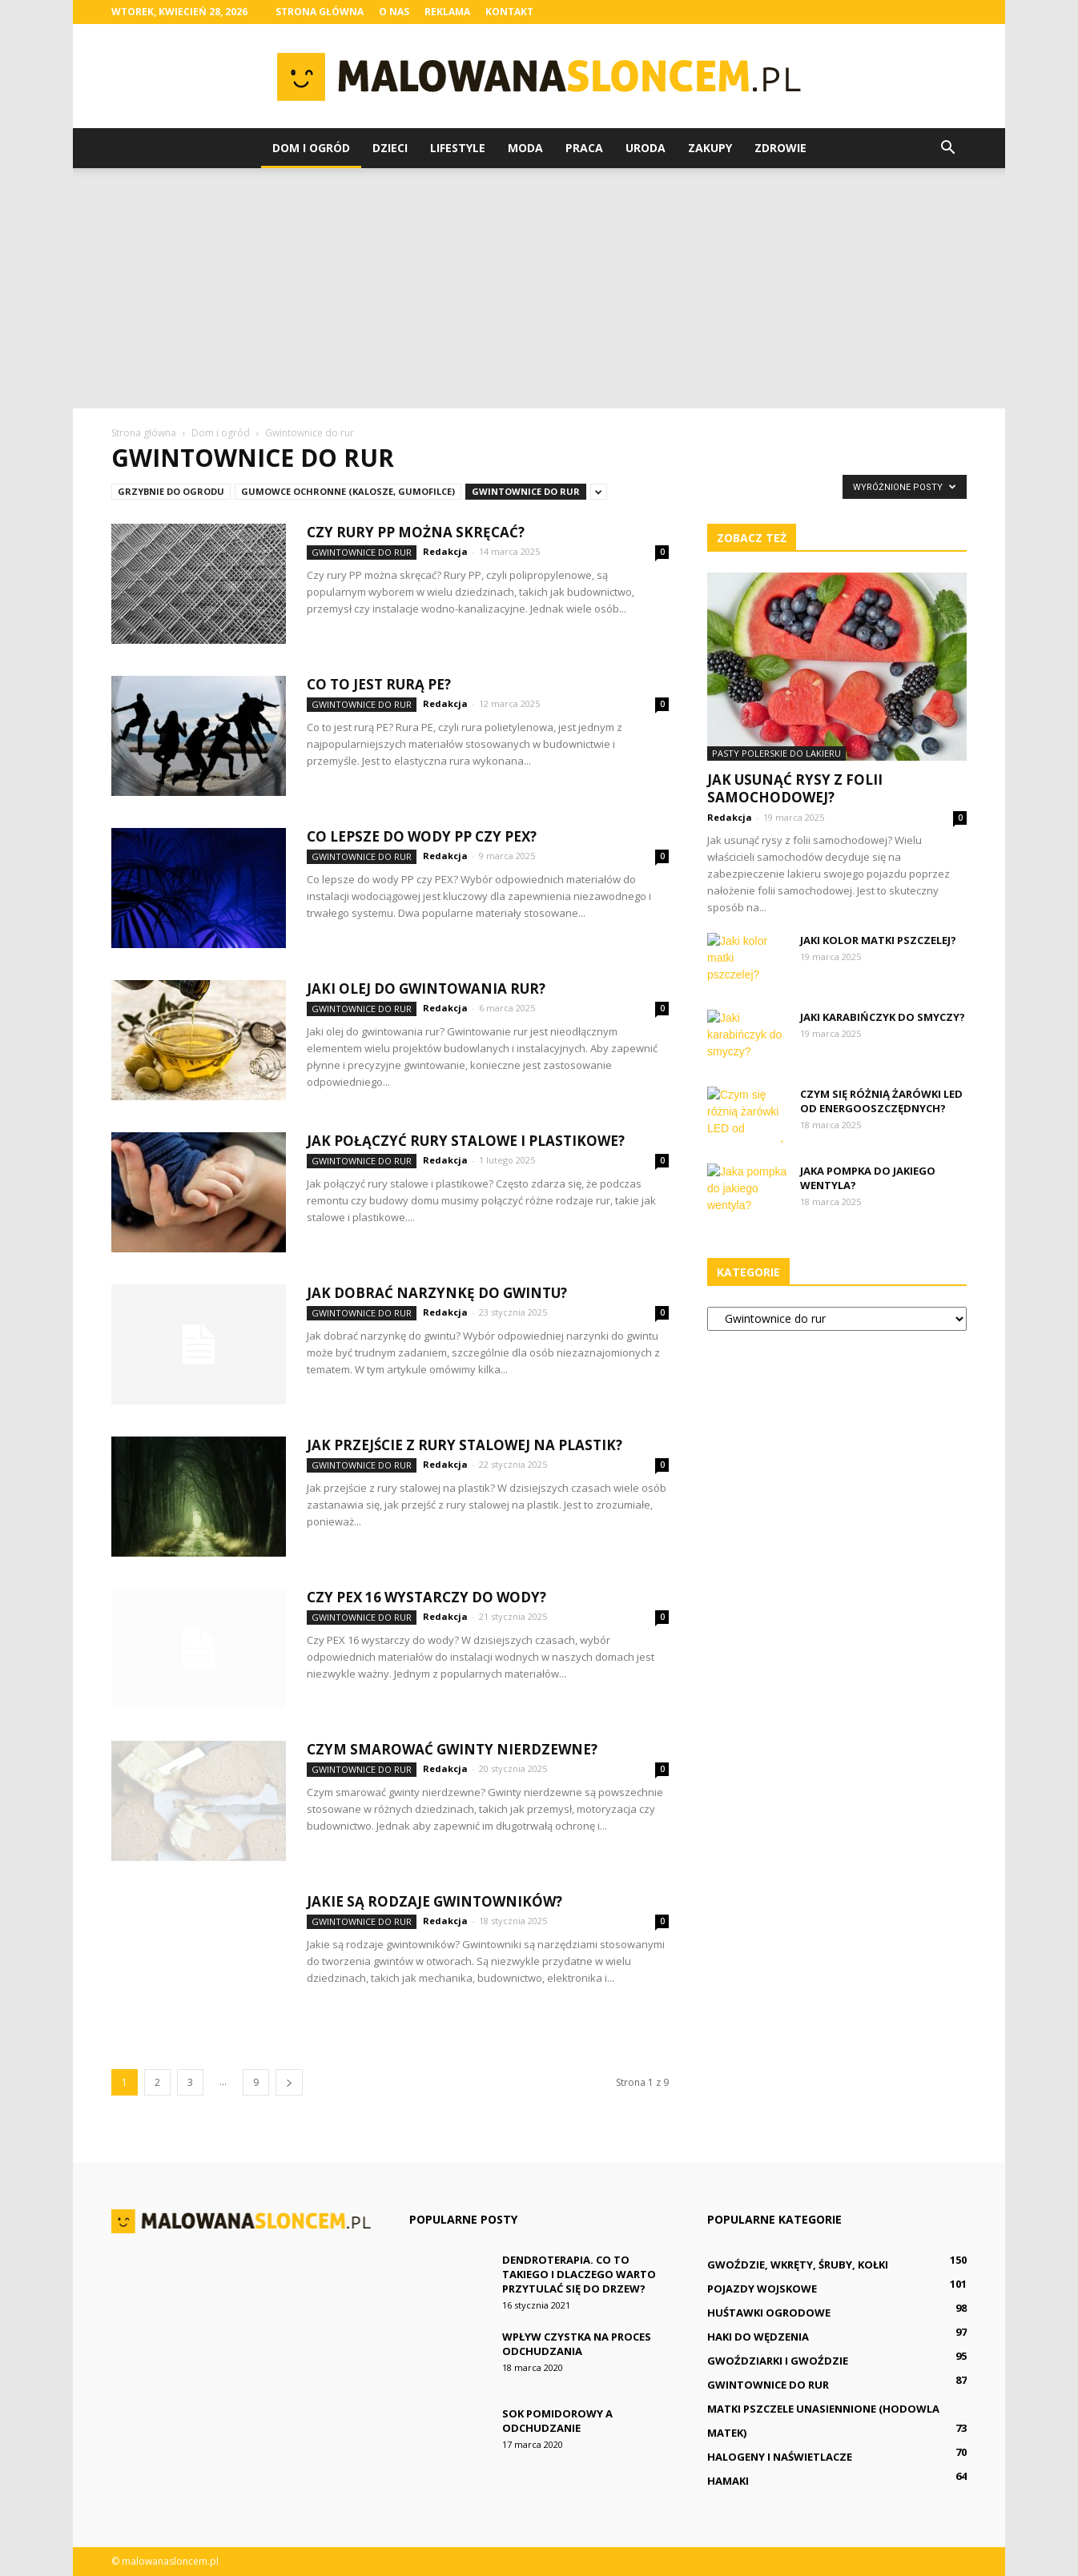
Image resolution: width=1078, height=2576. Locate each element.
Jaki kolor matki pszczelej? (878, 940)
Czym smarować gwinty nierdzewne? (452, 1749)
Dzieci (390, 147)
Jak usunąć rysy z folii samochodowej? (795, 788)
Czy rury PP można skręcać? (416, 532)
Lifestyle (457, 147)
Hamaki (728, 2481)
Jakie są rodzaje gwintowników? (434, 1901)
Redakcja (445, 551)
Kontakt (509, 11)
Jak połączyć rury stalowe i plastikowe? (466, 1140)
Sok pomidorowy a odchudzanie (557, 2420)
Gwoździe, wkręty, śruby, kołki (797, 2264)
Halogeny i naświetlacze (779, 2456)
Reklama (447, 11)
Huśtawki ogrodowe (769, 2312)
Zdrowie (780, 147)
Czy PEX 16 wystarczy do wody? (426, 1597)
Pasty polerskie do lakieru (776, 753)
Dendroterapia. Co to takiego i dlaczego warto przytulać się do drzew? (579, 2274)
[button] (947, 148)
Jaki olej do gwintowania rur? (426, 988)
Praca (584, 147)
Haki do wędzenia (758, 2336)
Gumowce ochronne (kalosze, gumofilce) (348, 491)
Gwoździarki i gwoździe (777, 2360)
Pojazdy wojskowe (762, 2288)
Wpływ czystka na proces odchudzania (576, 2343)
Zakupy (710, 147)
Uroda (645, 147)
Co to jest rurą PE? (379, 684)
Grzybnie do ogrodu (171, 491)
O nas (394, 11)
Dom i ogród (311, 147)
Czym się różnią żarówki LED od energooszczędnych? (881, 1101)
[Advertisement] (539, 288)
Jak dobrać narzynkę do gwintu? (437, 1293)
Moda (525, 147)
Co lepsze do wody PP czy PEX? (422, 836)
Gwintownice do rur (526, 491)
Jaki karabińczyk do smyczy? (882, 1017)
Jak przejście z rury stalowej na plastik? (464, 1445)
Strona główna (320, 11)
